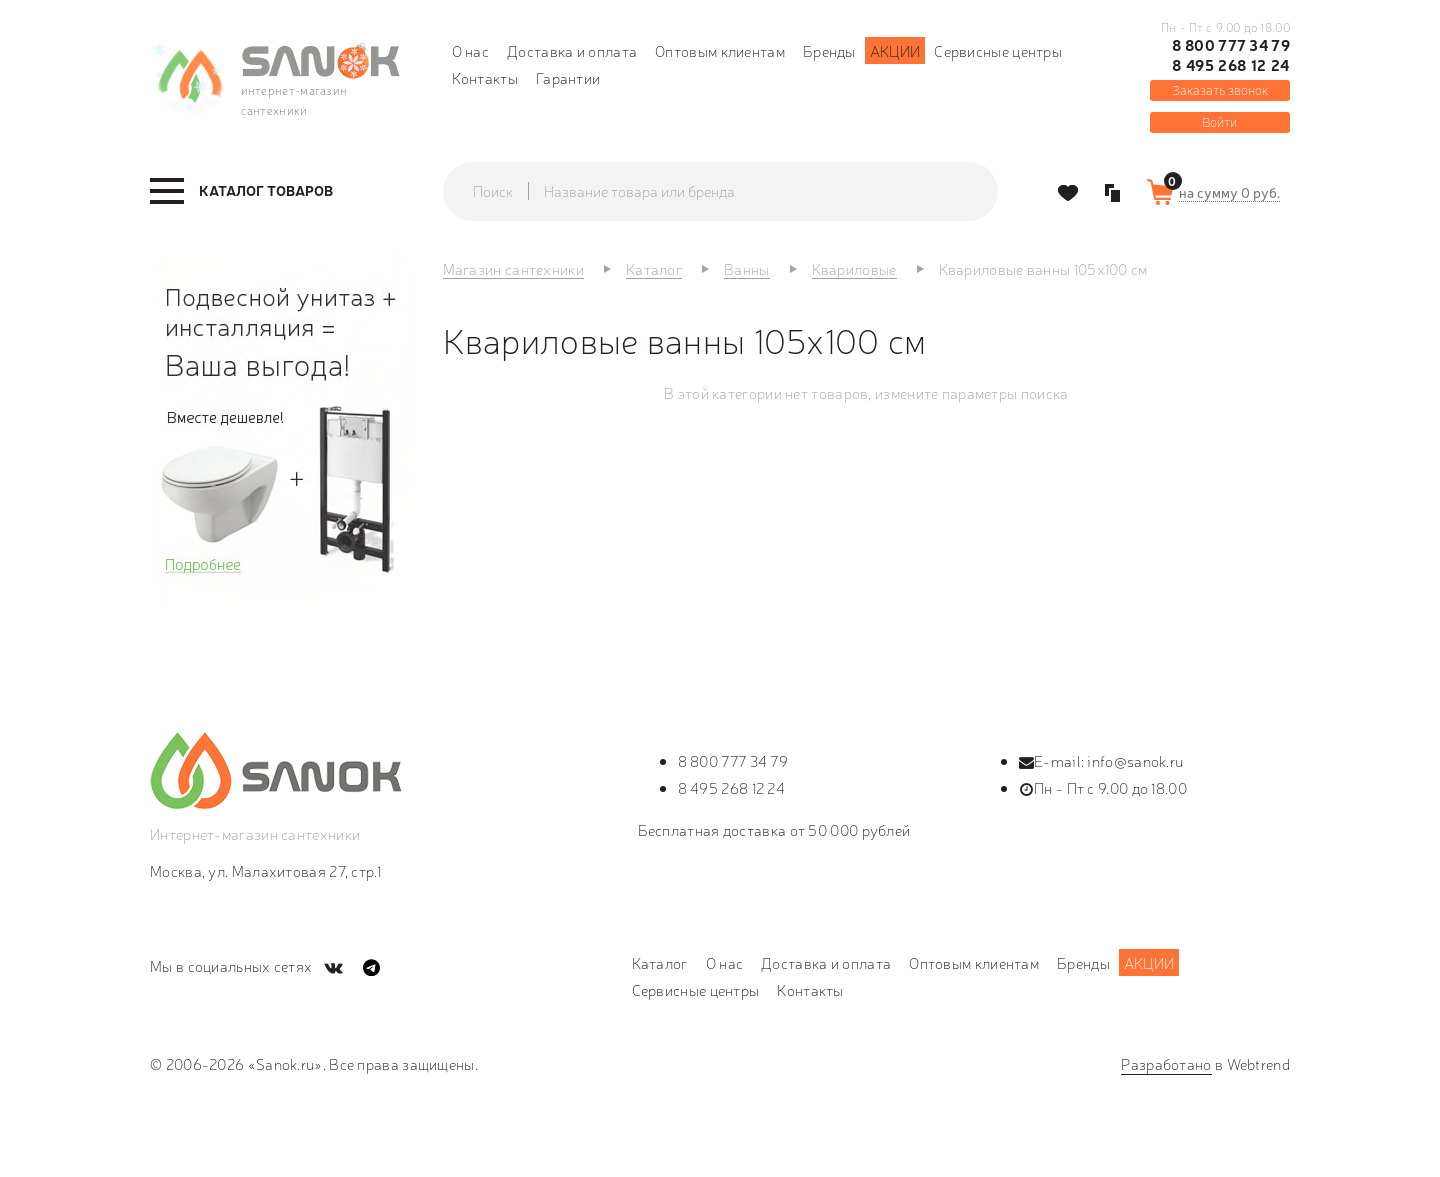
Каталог (660, 962)
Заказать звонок (1220, 89)
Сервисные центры (998, 50)
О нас (471, 50)
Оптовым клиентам (720, 50)
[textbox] (740, 191)
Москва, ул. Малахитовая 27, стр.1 (265, 870)
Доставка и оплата (572, 50)
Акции (895, 50)
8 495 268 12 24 (1231, 65)
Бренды (829, 50)
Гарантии (568, 77)
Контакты (485, 77)
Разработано (1166, 1063)
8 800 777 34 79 (1231, 45)
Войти (1219, 121)
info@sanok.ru (1135, 760)
